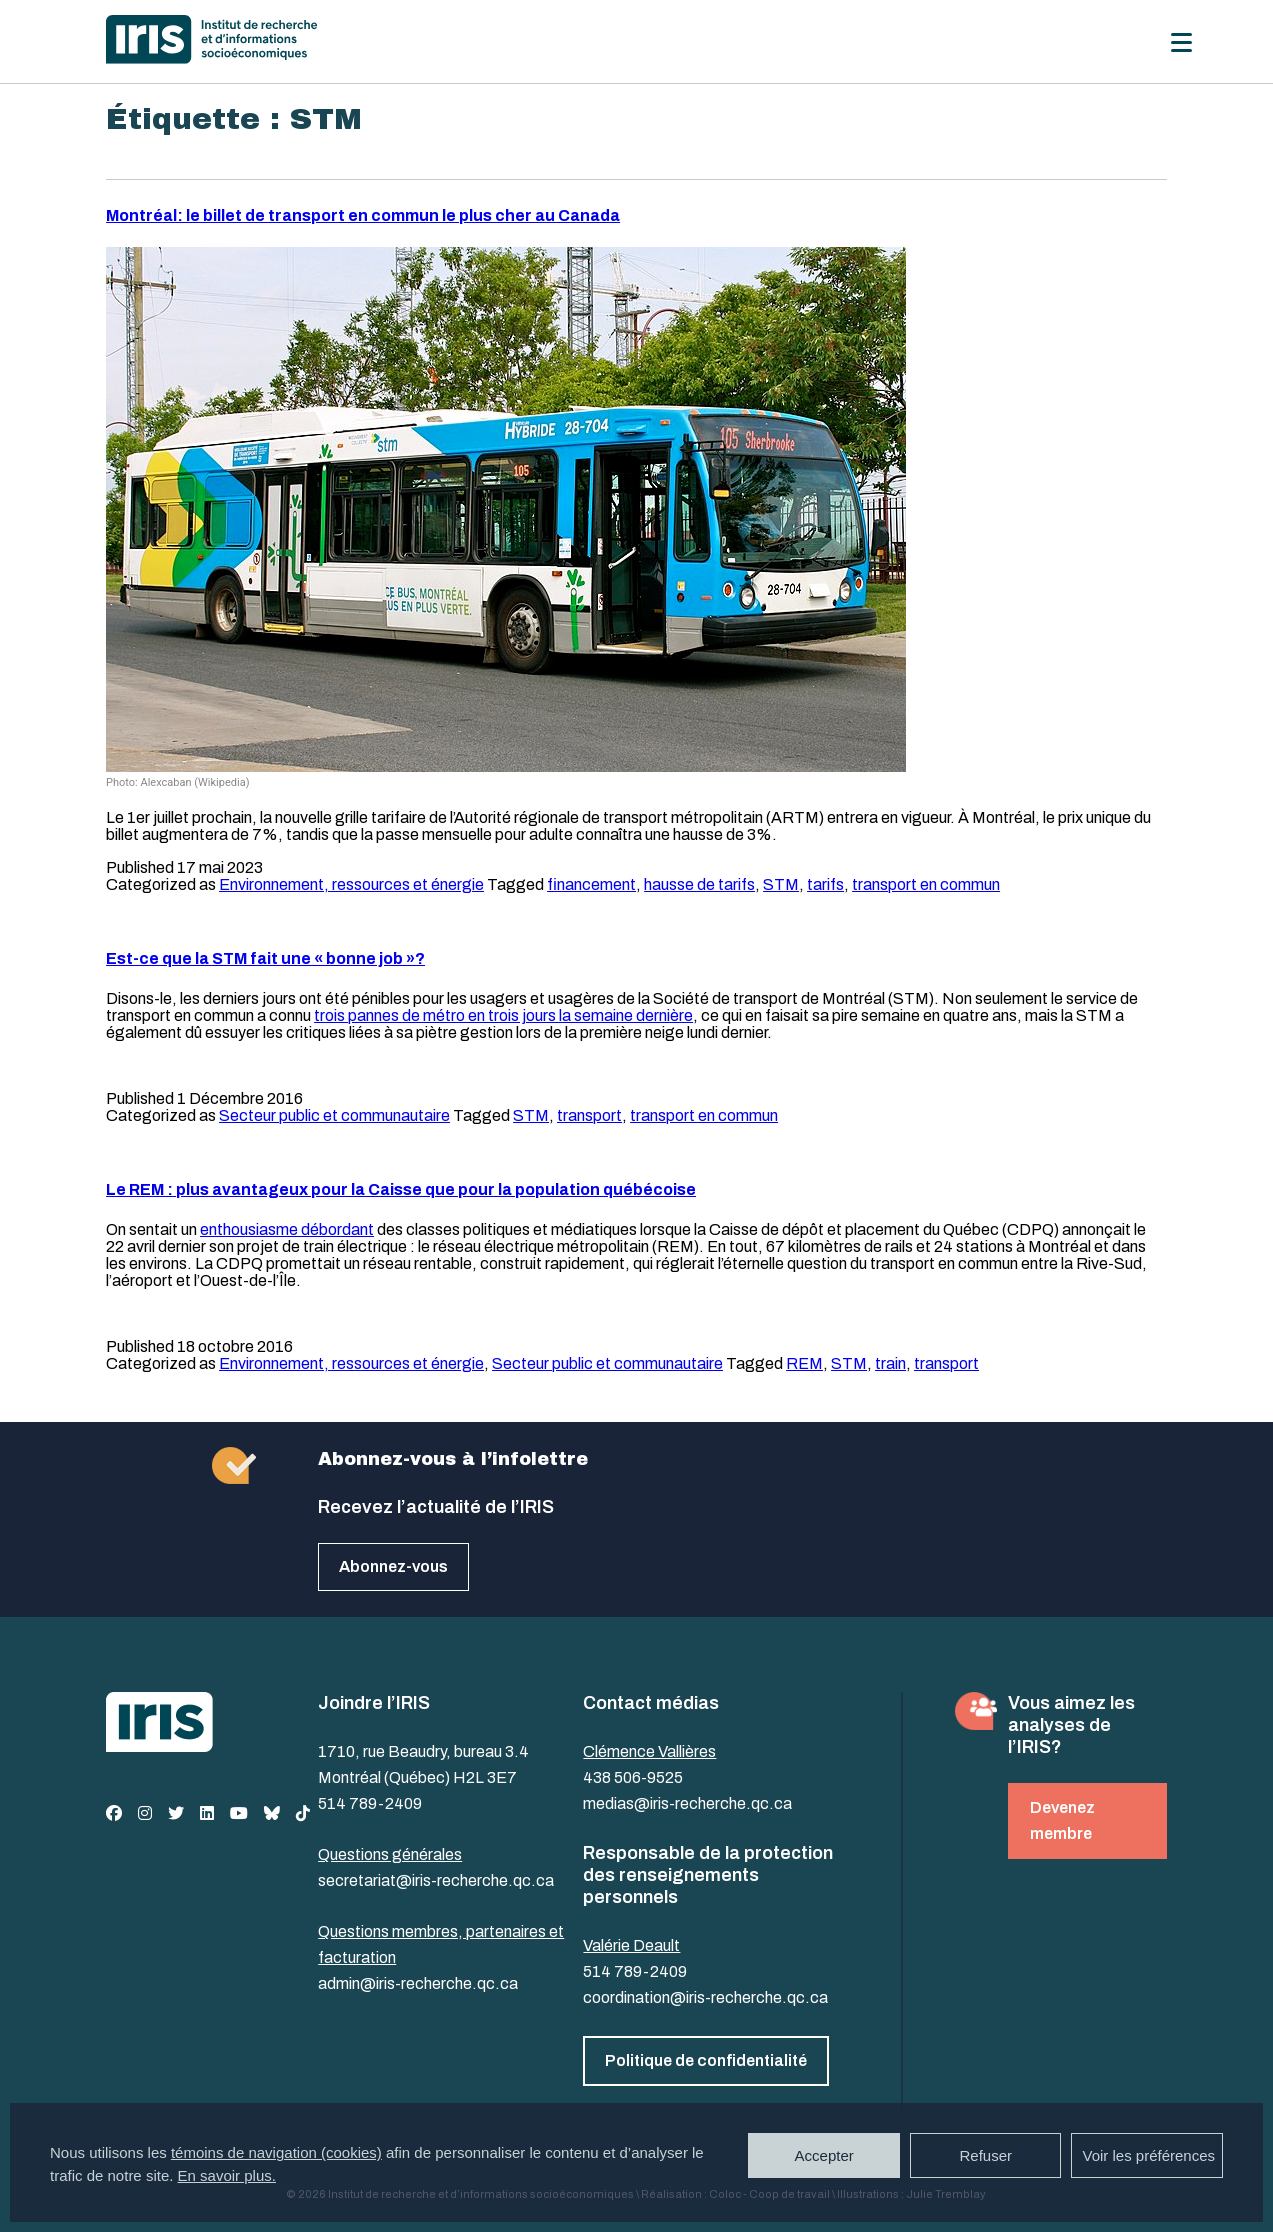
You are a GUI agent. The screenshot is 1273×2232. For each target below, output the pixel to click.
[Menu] (1181, 42)
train (890, 1363)
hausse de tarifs (699, 884)
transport (589, 1115)
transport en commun (926, 884)
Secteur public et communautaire (334, 1115)
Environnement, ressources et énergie (351, 884)
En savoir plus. (227, 2175)
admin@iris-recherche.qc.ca (418, 1983)
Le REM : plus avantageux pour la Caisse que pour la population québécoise (401, 1189)
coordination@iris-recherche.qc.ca (705, 1997)
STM (781, 884)
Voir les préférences (1148, 2155)
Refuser (985, 2155)
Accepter (824, 2155)
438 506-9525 (633, 1777)
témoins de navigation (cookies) (276, 2152)
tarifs (825, 884)
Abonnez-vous (393, 1566)
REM (804, 1363)
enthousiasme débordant (287, 1229)
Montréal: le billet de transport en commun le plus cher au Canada (363, 215)
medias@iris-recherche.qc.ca (687, 1803)
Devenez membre (1062, 1820)
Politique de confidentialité (706, 2060)
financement (591, 884)
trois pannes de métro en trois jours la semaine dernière (503, 1015)
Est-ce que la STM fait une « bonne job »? (265, 958)
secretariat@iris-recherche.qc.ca (436, 1880)
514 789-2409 (370, 1803)
